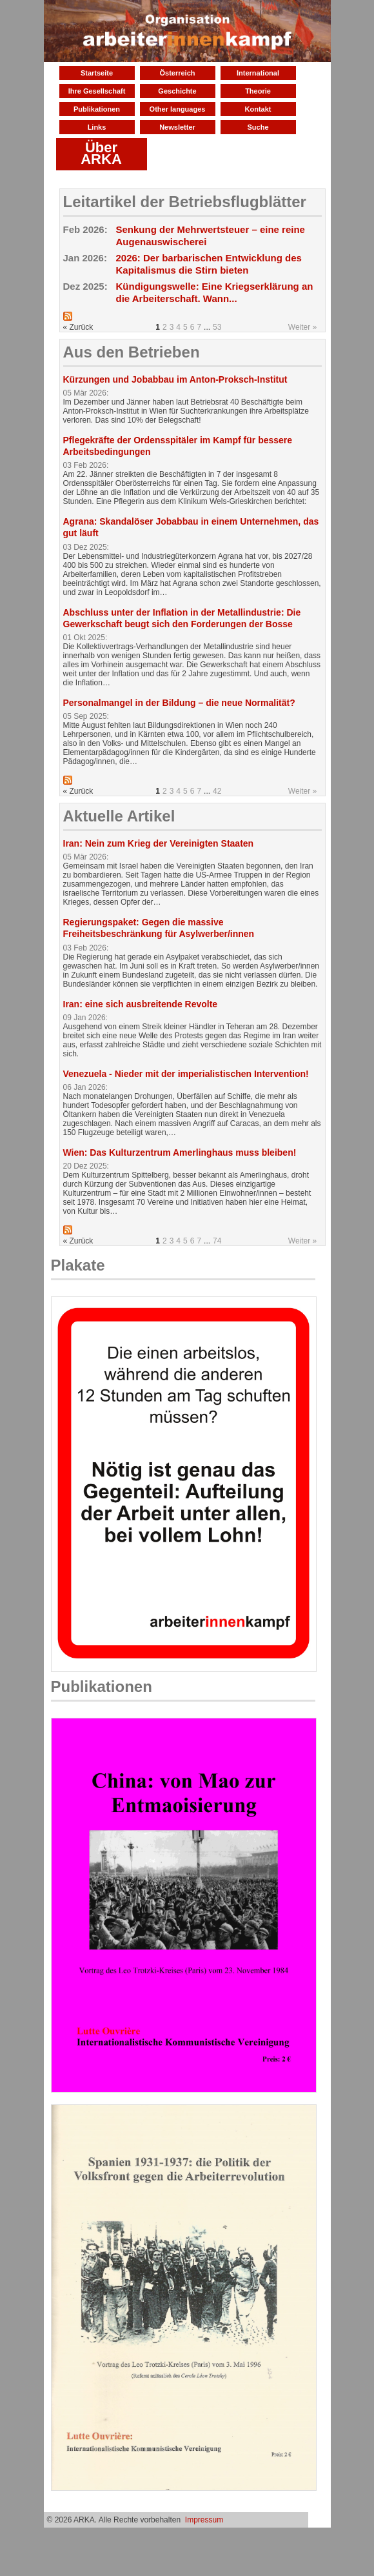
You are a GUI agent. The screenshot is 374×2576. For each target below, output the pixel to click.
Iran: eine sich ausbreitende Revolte (140, 1004)
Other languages (178, 109)
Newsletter (177, 127)
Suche (257, 127)
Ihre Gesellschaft (97, 91)
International (258, 73)
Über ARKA (101, 153)
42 (217, 791)
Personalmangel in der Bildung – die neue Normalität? (179, 703)
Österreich (177, 73)
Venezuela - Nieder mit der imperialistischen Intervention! (186, 1074)
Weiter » (302, 327)
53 (217, 327)
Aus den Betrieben (131, 352)
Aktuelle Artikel (119, 816)
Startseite (97, 73)
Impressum (204, 2519)
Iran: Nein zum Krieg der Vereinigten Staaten (158, 843)
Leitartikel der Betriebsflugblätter (184, 201)
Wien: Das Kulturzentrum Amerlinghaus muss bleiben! (180, 1152)
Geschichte (177, 91)
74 (217, 1240)
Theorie (258, 91)
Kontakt (258, 109)
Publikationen (97, 109)
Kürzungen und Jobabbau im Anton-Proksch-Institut (175, 379)
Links (97, 127)
